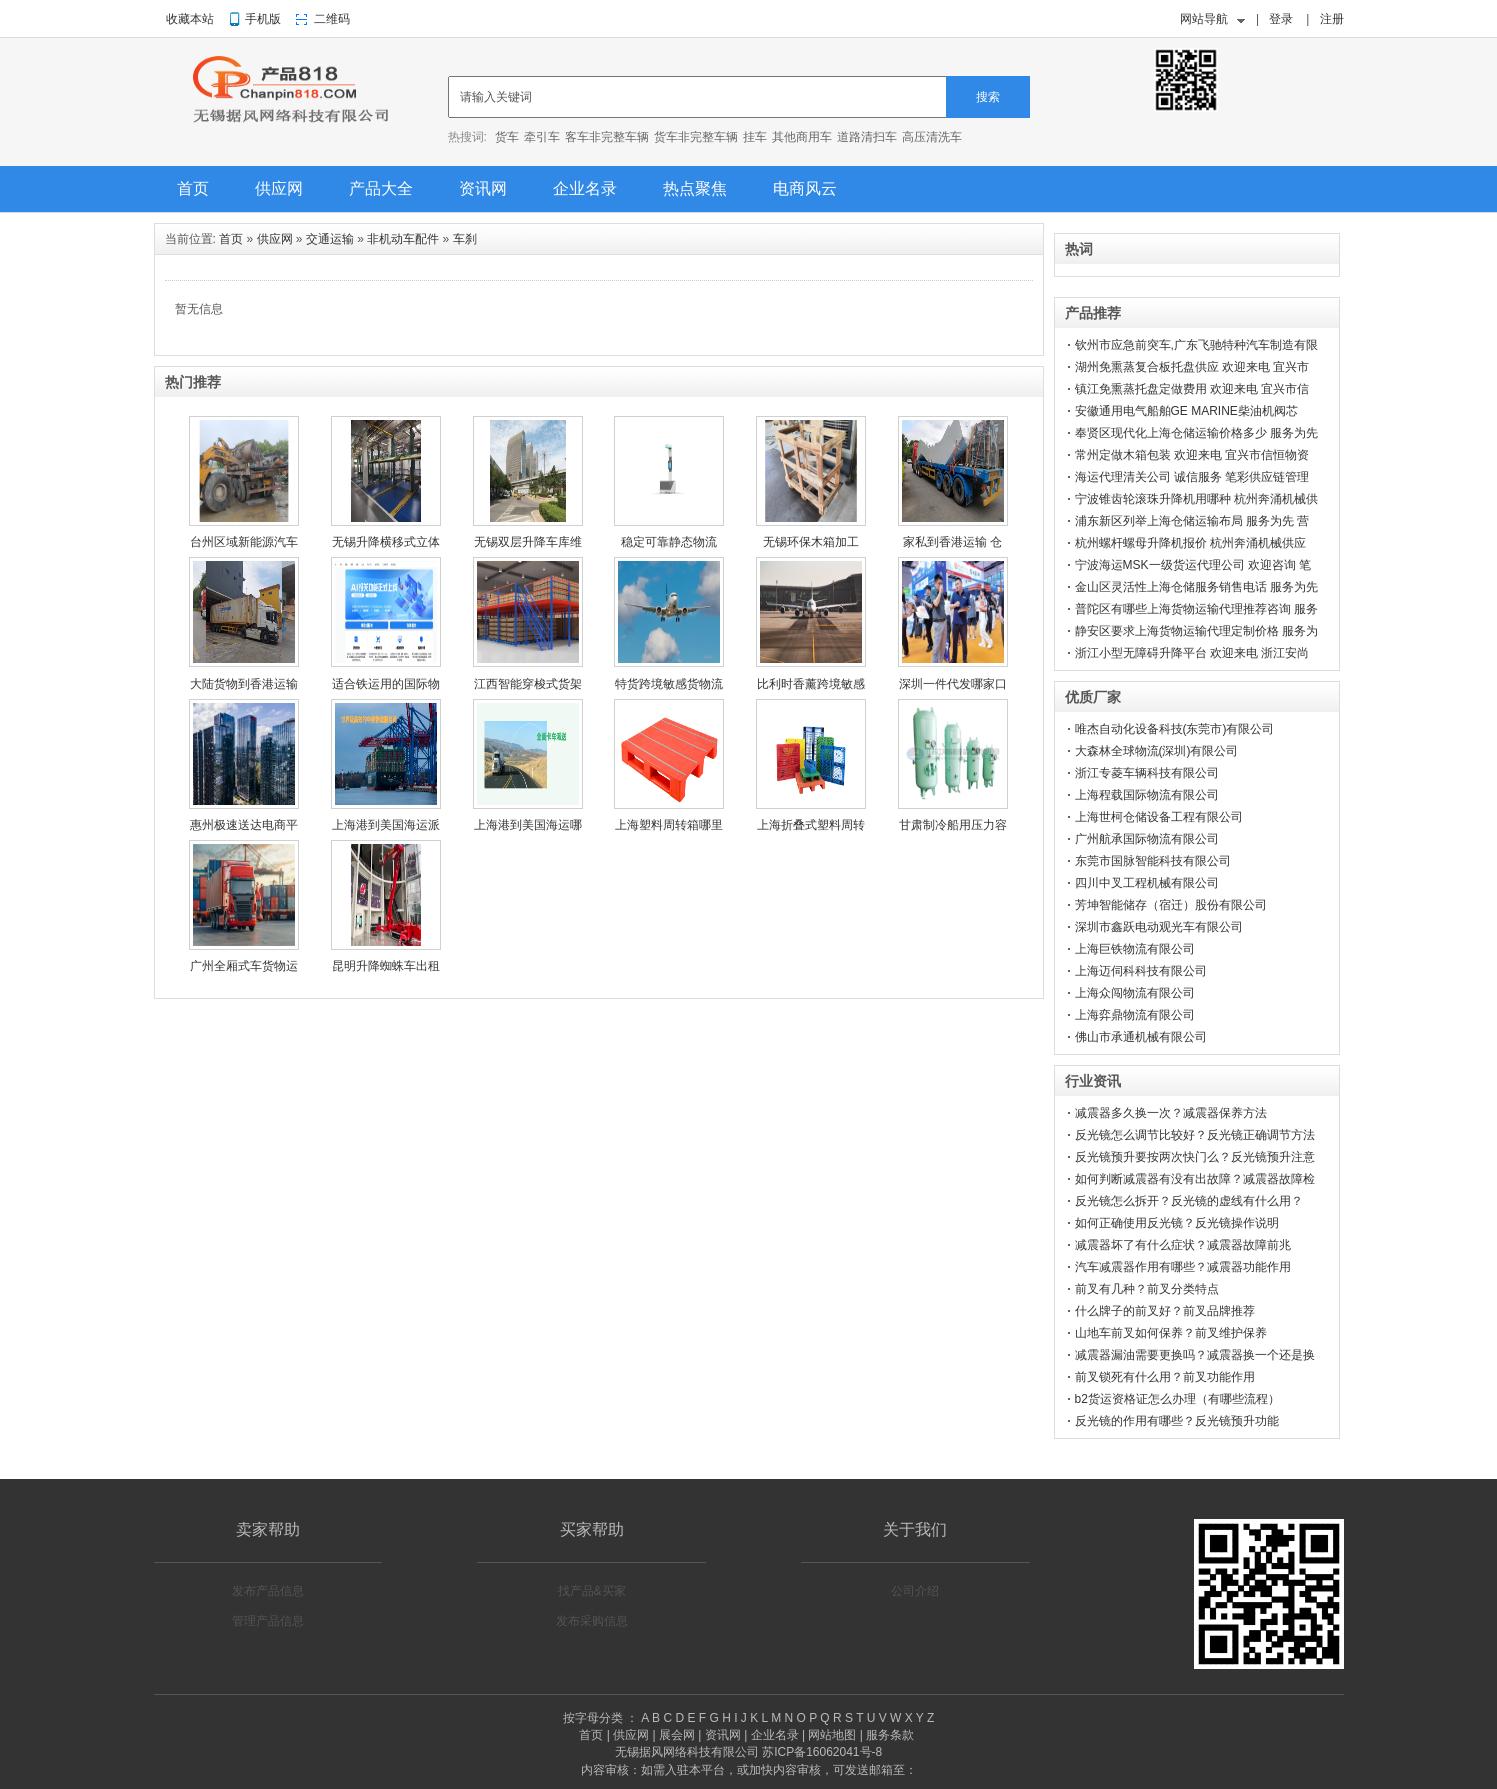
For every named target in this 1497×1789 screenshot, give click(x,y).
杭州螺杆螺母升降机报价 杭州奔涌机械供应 (1190, 543)
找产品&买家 (592, 1591)
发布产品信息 (268, 1591)
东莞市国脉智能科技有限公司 (1153, 861)
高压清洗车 (932, 137)
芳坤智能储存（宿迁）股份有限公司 (1171, 905)
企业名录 (585, 188)
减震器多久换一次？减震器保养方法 (1171, 1113)
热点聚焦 (695, 188)
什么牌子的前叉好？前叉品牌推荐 (1165, 1311)
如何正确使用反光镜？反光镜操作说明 (1177, 1223)
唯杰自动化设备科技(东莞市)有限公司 (1175, 729)
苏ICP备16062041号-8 (822, 1752)
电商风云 (805, 188)
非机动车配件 (403, 239)
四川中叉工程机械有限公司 (1147, 883)
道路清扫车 (867, 137)
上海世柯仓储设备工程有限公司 (1159, 817)
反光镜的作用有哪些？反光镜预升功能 (1177, 1421)
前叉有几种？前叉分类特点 (1147, 1289)
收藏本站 (190, 19)
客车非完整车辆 (607, 137)
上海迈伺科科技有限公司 (1141, 971)
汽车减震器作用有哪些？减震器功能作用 (1183, 1267)
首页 (193, 188)
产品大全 (381, 188)
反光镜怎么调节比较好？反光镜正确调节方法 (1195, 1135)
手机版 (263, 19)
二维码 (332, 19)
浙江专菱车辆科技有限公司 (1147, 773)
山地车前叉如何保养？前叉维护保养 (1171, 1333)
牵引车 (542, 137)
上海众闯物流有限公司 (1135, 993)
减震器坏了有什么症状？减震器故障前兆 (1183, 1245)
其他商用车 (802, 137)
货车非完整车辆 (696, 137)
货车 (507, 137)
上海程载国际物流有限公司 (1147, 795)
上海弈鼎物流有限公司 (1135, 1015)
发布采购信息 (592, 1621)
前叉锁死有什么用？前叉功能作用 (1165, 1377)
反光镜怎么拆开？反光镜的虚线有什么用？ (1189, 1201)
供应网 (279, 188)
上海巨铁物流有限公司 (1135, 949)
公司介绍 (915, 1591)
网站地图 (832, 1735)
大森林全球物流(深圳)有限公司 (1157, 751)
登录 (1281, 19)
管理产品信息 (268, 1621)
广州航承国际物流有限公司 (1147, 839)
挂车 (755, 137)
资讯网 (483, 188)
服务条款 (890, 1735)
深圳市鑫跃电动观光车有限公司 (1159, 927)
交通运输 (330, 239)
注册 (1332, 19)
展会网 (677, 1735)
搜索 (988, 97)
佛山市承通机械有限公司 (1141, 1037)
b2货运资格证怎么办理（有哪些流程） (1177, 1399)
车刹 (465, 239)
